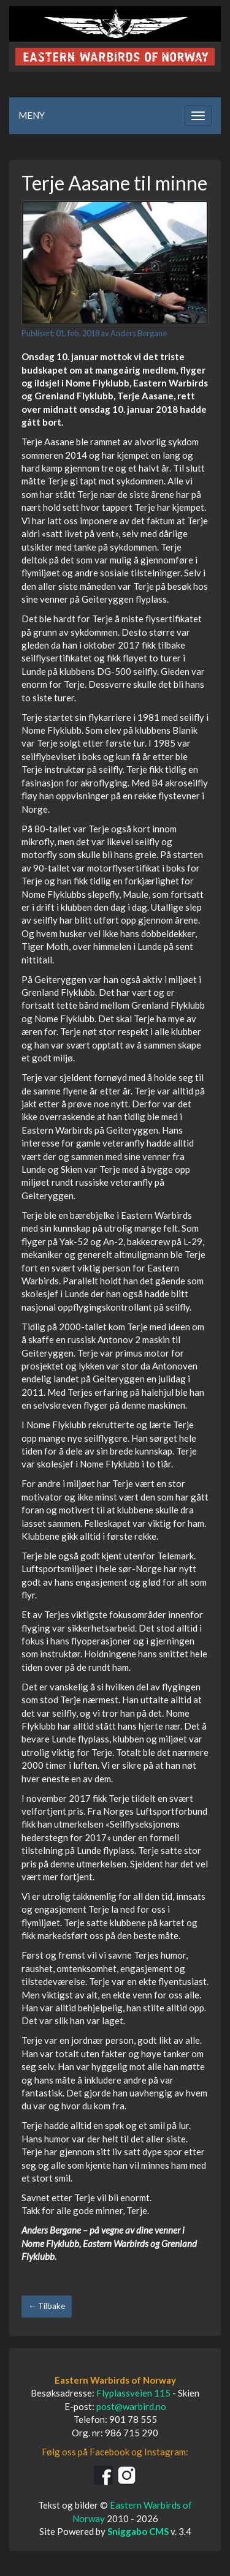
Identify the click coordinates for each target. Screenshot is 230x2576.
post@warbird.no (131, 2406)
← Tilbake (46, 2306)
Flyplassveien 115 (133, 2392)
